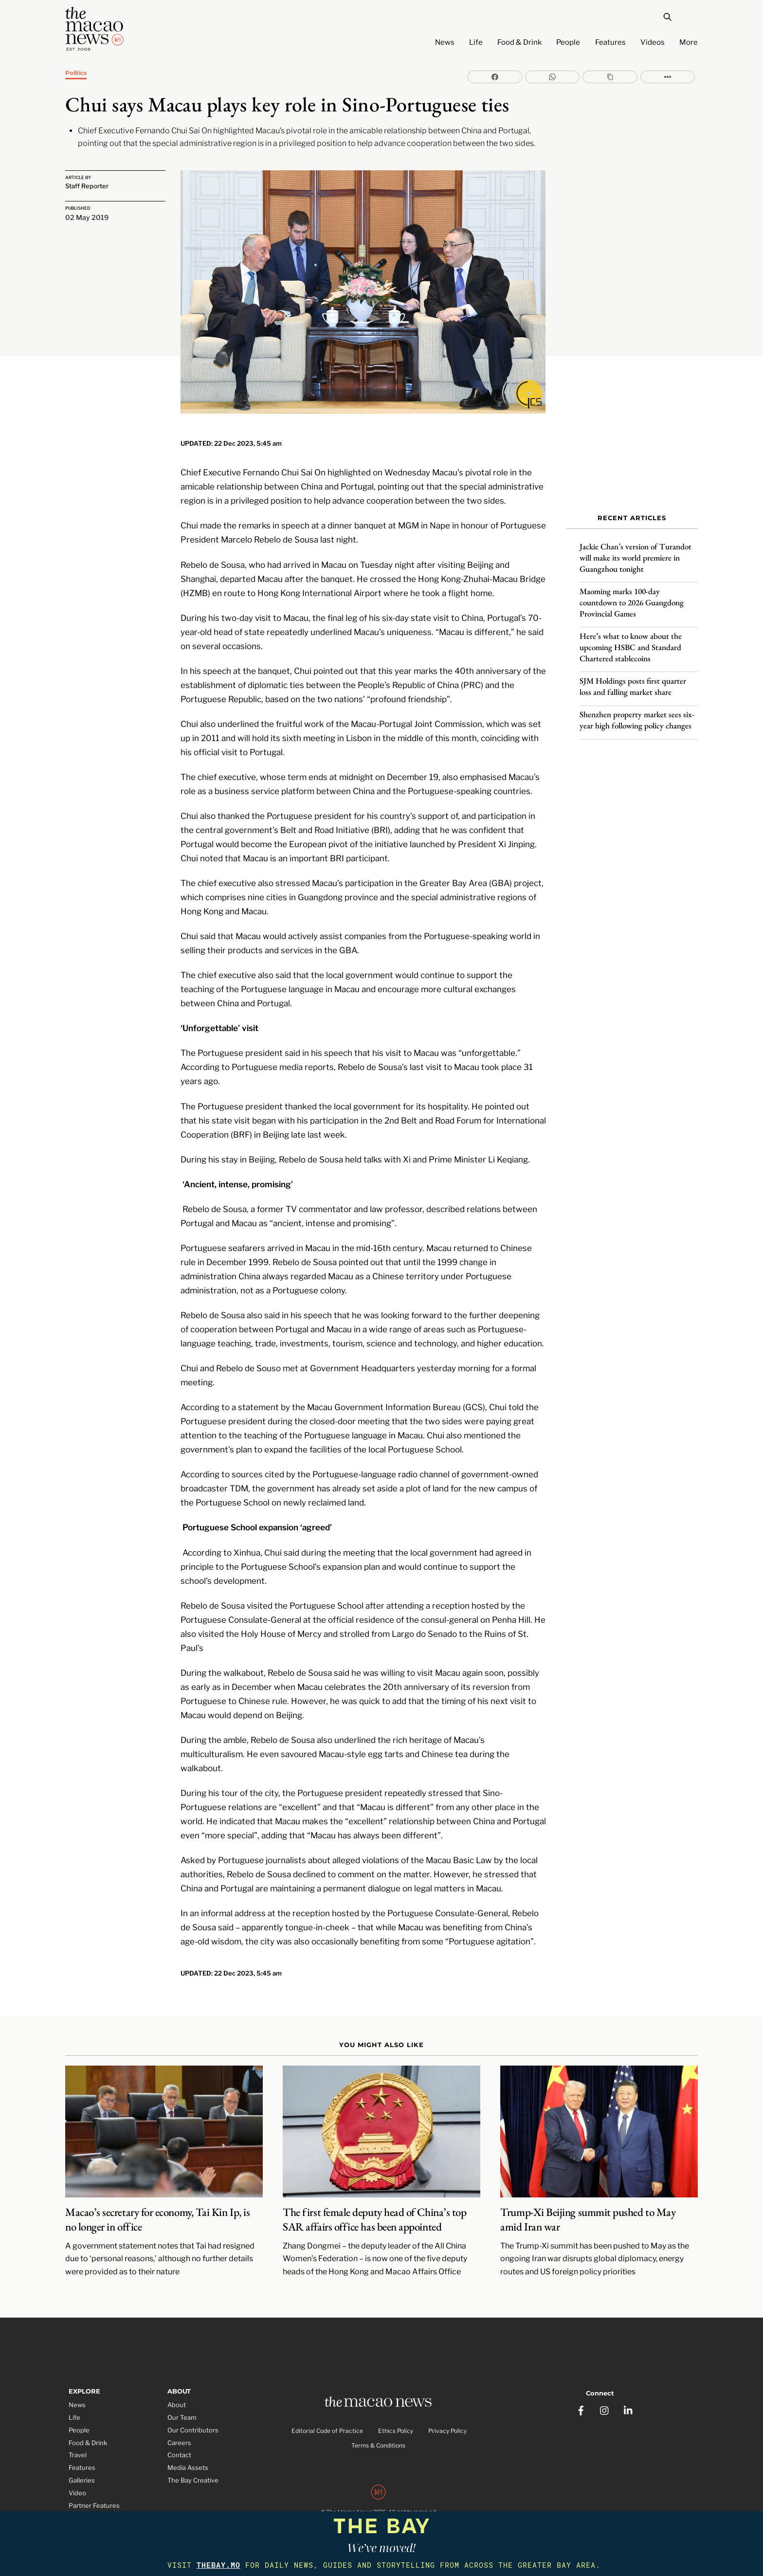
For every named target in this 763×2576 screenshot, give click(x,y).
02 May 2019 (87, 215)
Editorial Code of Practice (327, 2419)
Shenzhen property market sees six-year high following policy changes (637, 715)
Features (610, 42)
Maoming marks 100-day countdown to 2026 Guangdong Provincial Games (632, 597)
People (568, 42)
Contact (179, 2443)
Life (476, 42)
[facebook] (581, 2396)
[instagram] (605, 2396)
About (176, 2392)
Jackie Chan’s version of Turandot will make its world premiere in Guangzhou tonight (635, 552)
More (688, 42)
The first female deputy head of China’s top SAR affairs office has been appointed (374, 2207)
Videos (652, 42)
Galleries (82, 2468)
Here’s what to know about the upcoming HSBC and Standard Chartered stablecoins (631, 642)
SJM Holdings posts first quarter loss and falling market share (633, 681)
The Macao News (349, 2501)
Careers (179, 2430)
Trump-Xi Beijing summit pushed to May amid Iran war (587, 2207)
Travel (78, 2443)
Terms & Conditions (378, 2434)
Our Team (182, 2405)
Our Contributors (192, 2418)
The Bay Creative (192, 2468)
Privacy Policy (447, 2419)
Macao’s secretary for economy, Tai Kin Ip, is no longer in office (157, 2207)
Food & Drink (519, 42)
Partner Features (94, 2493)
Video (77, 2481)
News (444, 42)
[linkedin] (628, 2396)
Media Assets (187, 2456)
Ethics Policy (395, 2419)
